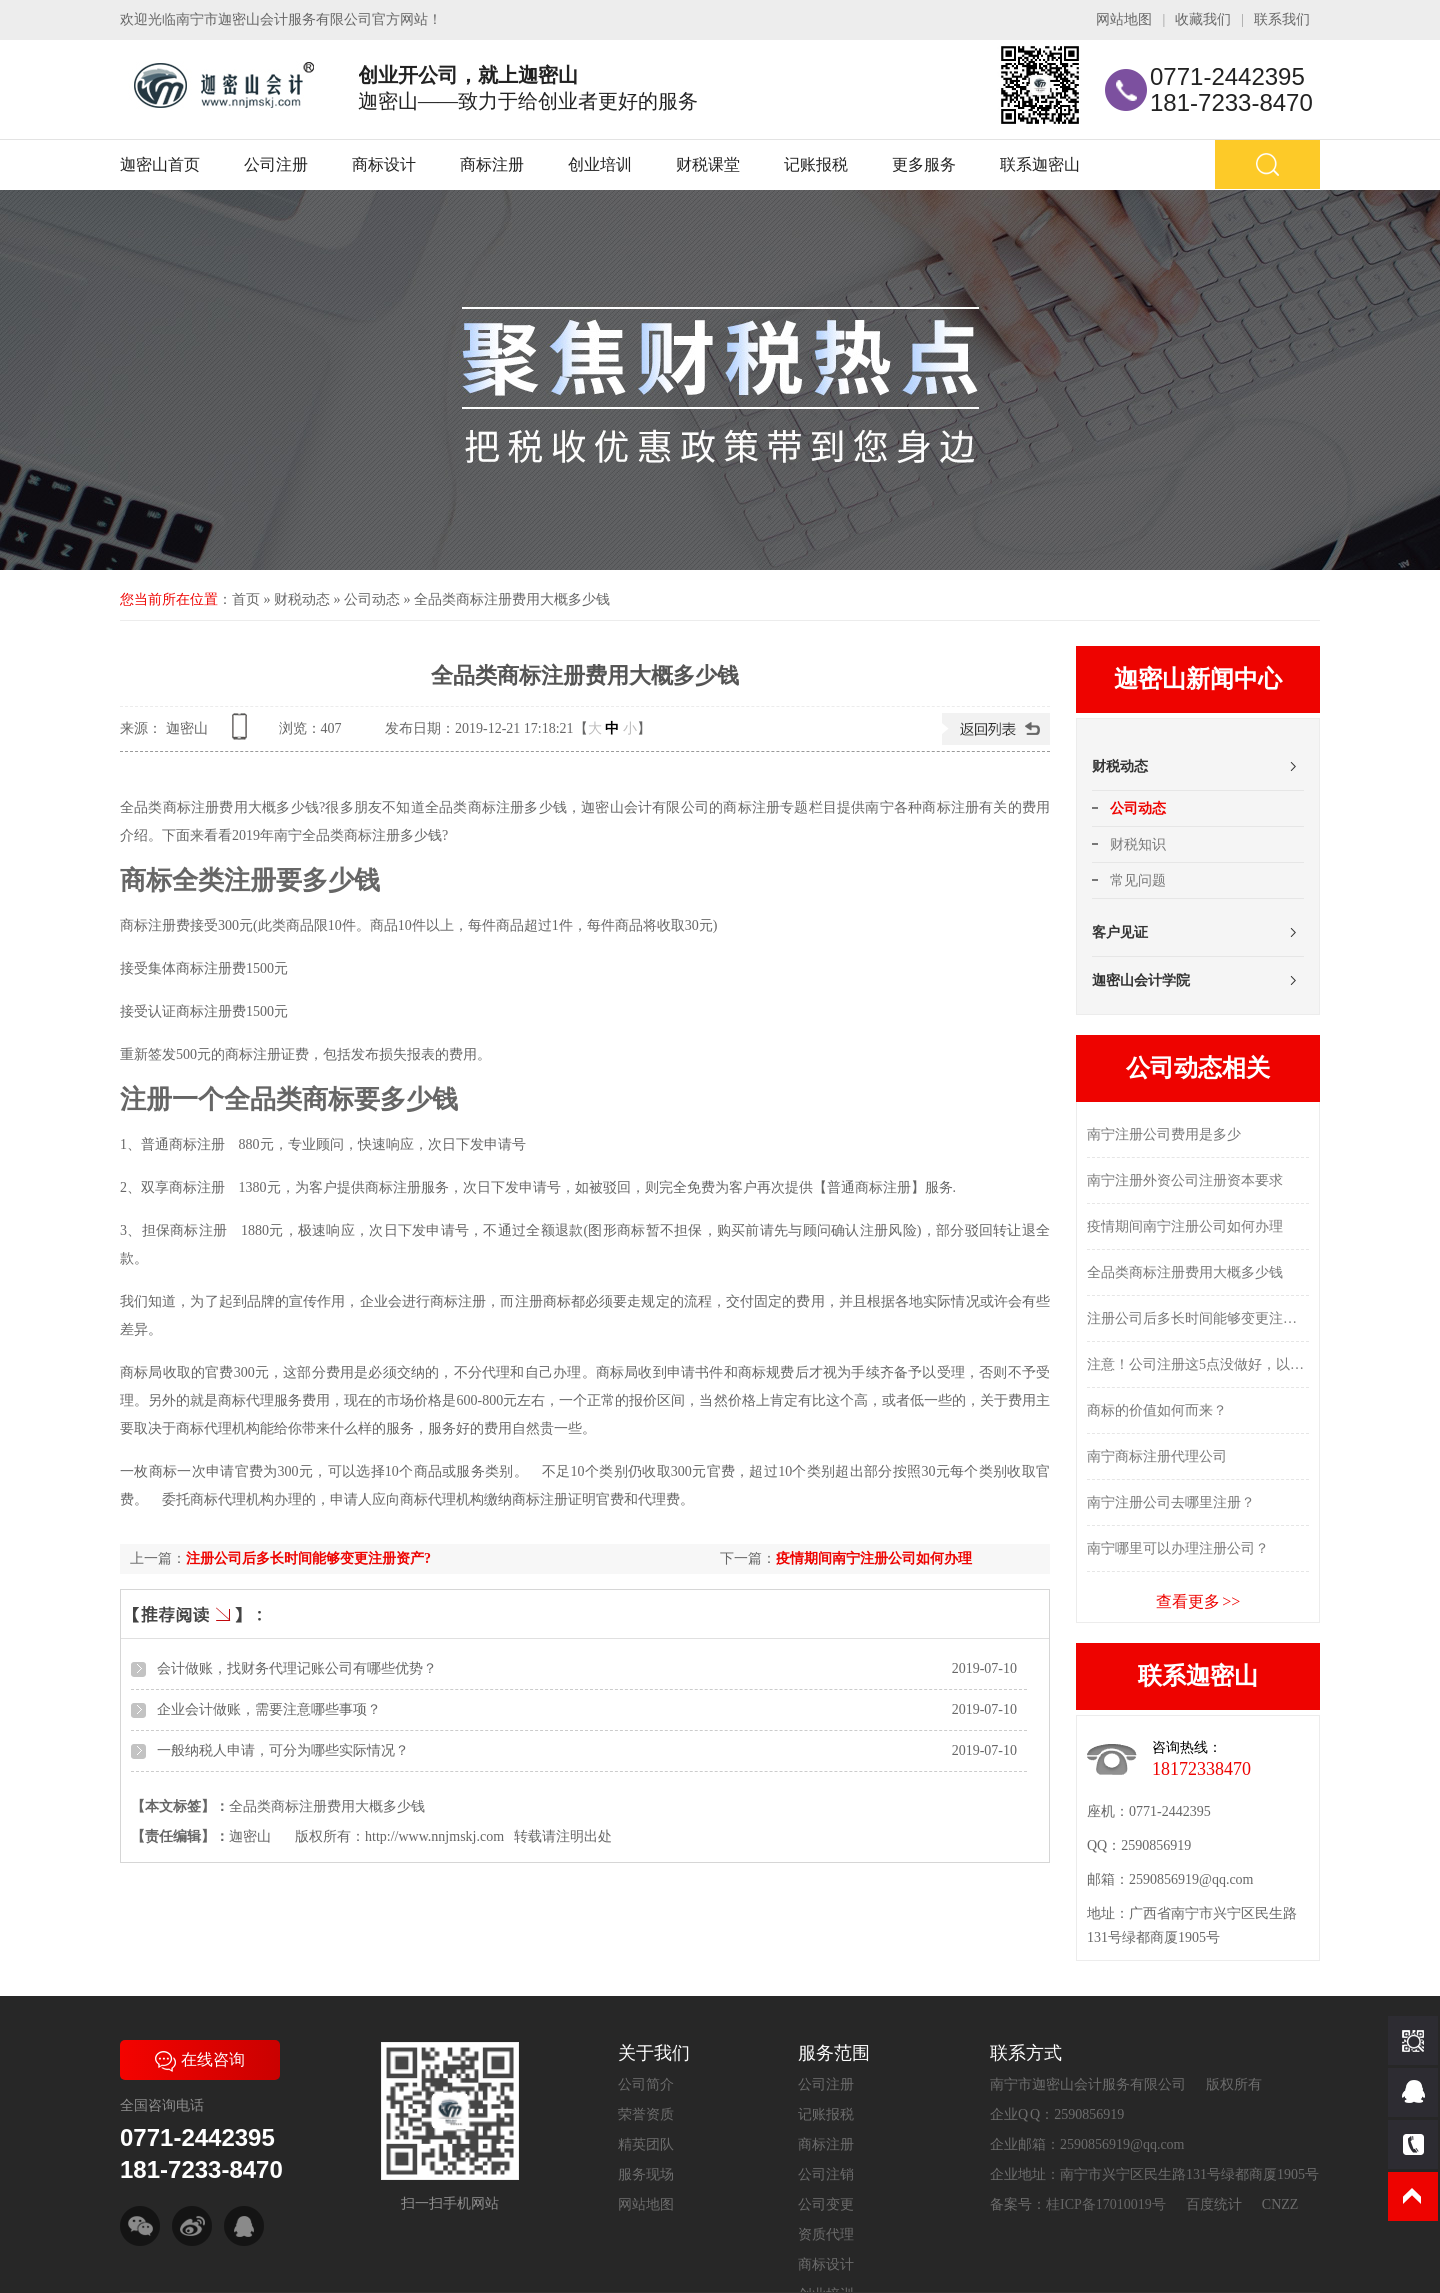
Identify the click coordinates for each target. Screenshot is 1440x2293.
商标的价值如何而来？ (1157, 1410)
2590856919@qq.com (1191, 1879)
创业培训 (600, 164)
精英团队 (646, 2144)
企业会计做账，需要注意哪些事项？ (269, 1709)
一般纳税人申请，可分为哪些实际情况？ (283, 1750)
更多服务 (924, 164)
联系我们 (1282, 19)
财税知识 (1138, 844)
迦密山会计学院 (1141, 980)
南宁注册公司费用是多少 (1164, 1134)
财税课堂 (708, 164)
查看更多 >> (1198, 1601)
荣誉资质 (646, 2114)
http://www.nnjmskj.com (434, 1836)
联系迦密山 (1040, 164)
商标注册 (492, 164)
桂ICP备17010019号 (1106, 2204)
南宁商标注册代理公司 (1157, 1456)
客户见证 (1120, 932)
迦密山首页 (160, 164)
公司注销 (826, 2174)
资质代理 (826, 2234)
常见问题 (1138, 880)
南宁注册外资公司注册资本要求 (1185, 1180)
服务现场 (646, 2174)
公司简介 (646, 2084)
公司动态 (372, 599)
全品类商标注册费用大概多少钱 (512, 599)
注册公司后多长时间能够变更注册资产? (308, 1558)
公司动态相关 (1198, 1068)
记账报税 (816, 164)
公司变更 (826, 2204)
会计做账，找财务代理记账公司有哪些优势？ (297, 1668)
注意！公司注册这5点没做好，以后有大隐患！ (1198, 1364)
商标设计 (384, 164)
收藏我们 (1203, 19)
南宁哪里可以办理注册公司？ (1178, 1548)
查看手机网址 (243, 733)
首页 (246, 599)
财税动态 (302, 599)
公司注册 (276, 164)
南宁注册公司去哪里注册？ (1171, 1502)
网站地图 (1124, 19)
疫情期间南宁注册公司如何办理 (874, 1558)
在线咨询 (200, 2059)
